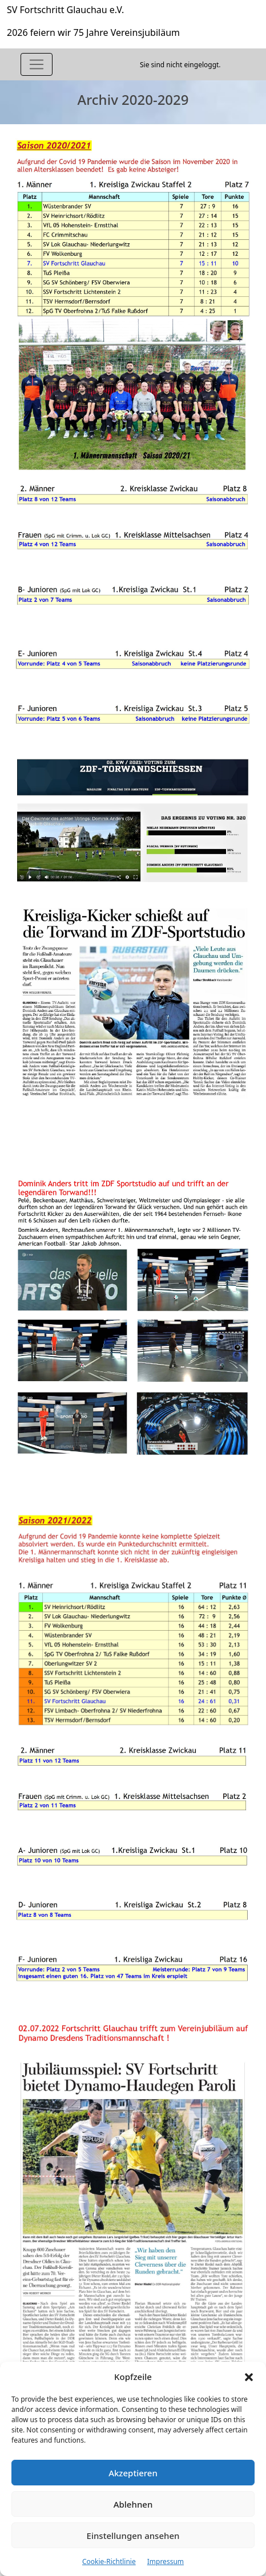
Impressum (165, 2561)
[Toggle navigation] (37, 64)
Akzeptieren (133, 2473)
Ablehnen (133, 2504)
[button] (249, 2376)
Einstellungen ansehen (133, 2535)
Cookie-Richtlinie (109, 2561)
